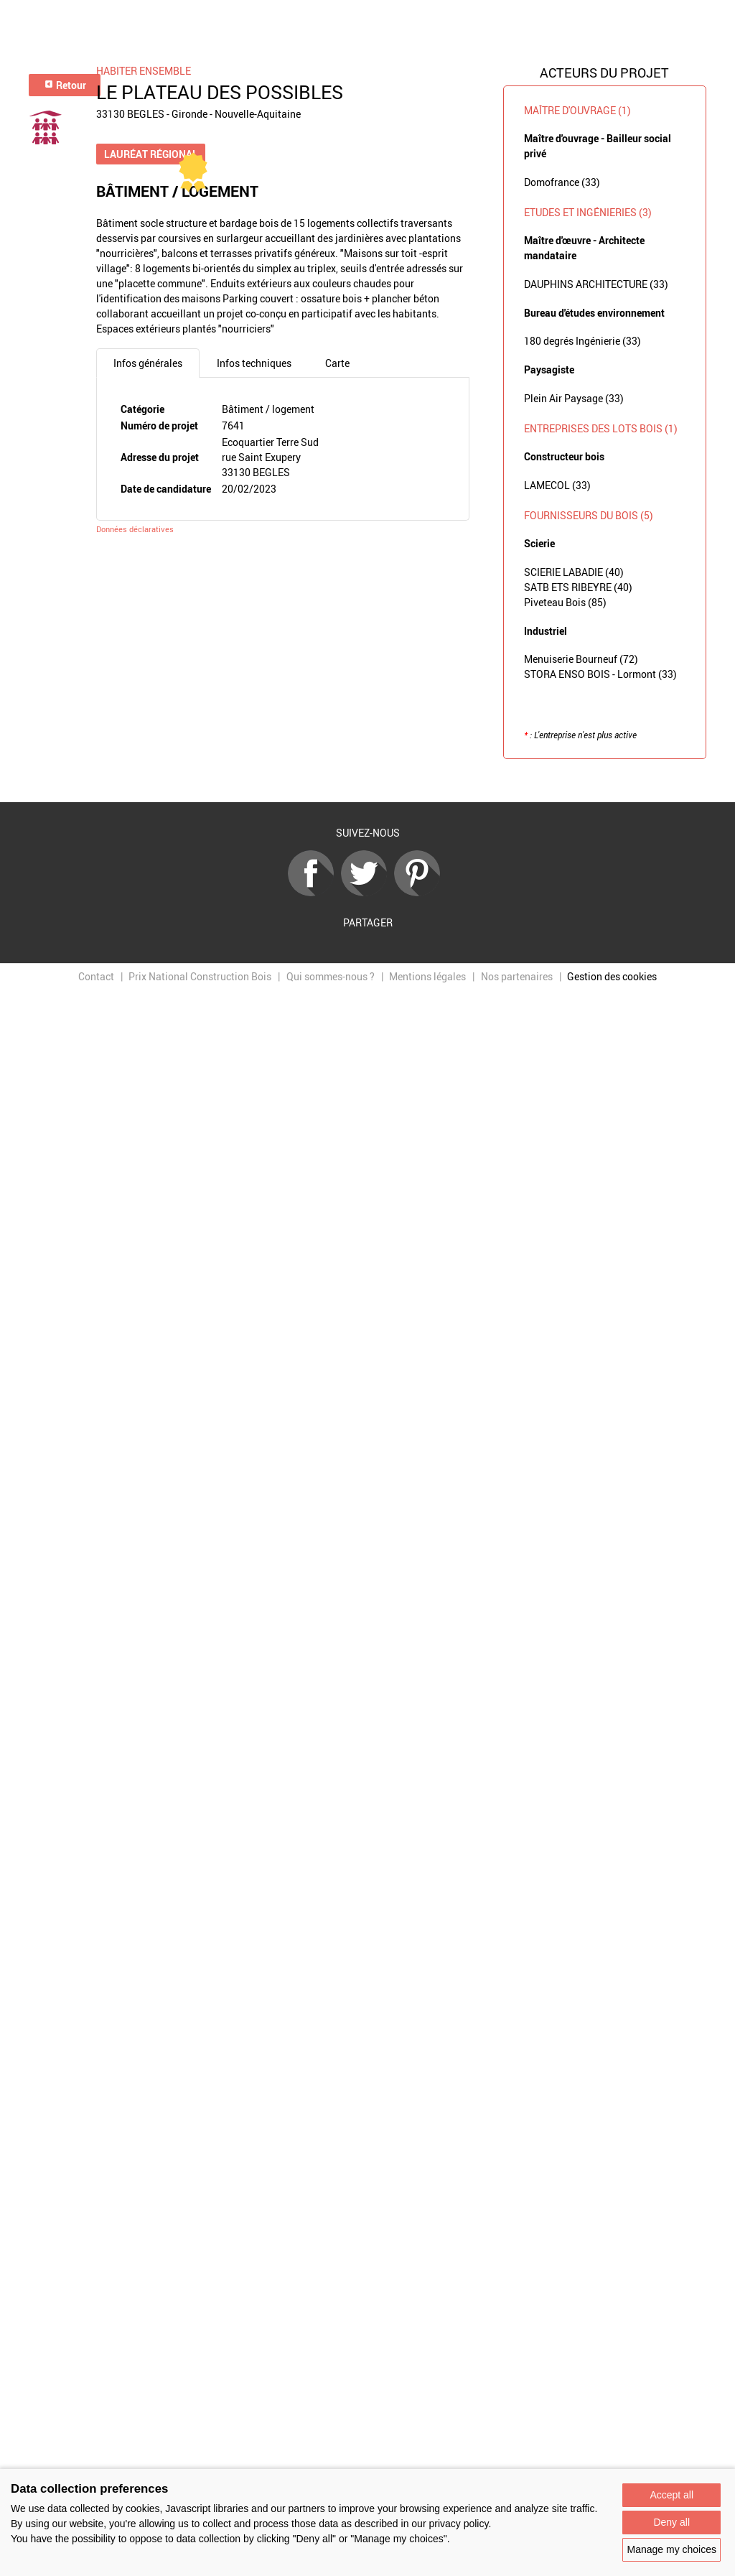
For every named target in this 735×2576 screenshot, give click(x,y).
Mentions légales (427, 976)
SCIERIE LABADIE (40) (574, 572)
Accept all (671, 2495)
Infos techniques (254, 363)
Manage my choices (671, 2549)
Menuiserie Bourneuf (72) (581, 659)
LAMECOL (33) (557, 485)
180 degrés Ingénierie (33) (582, 341)
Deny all (671, 2522)
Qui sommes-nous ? (330, 976)
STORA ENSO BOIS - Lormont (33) (600, 674)
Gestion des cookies (612, 976)
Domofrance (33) (562, 182)
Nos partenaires (517, 976)
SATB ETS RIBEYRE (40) (578, 587)
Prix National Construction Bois (199, 976)
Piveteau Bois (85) (565, 602)
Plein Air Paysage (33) (574, 398)
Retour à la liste (367, 781)
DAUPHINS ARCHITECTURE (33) (596, 284)
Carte (337, 363)
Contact (96, 976)
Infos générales (147, 363)
